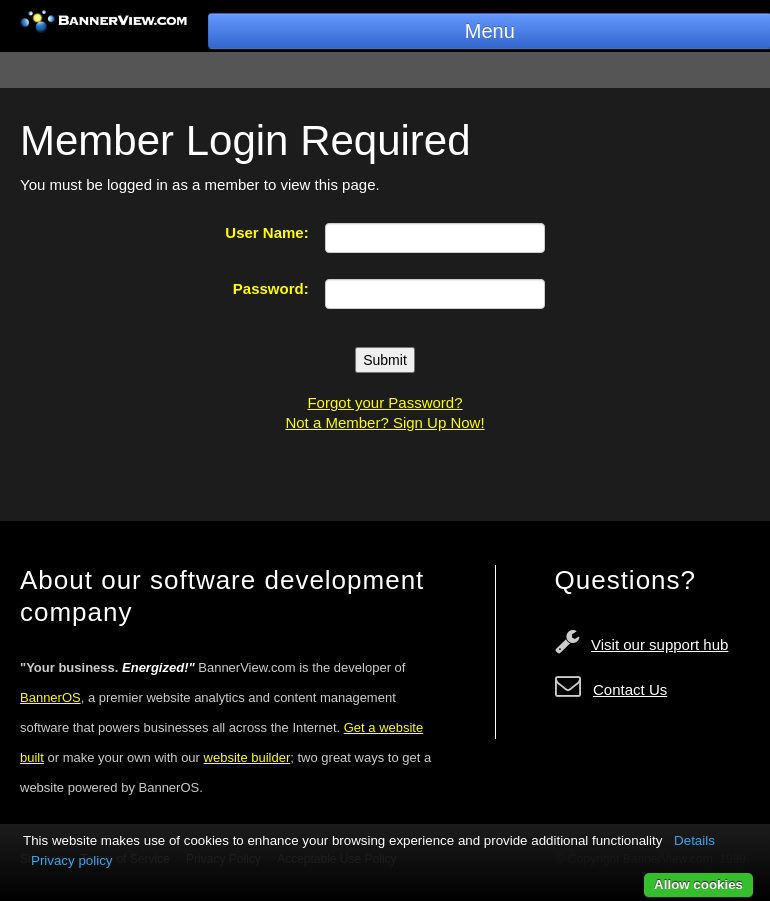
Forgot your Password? (384, 402)
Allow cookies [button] (698, 884)
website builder (247, 757)
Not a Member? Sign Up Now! (384, 422)
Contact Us (630, 689)
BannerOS (50, 697)
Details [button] (694, 840)
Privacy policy (71, 860)
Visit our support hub (659, 644)
